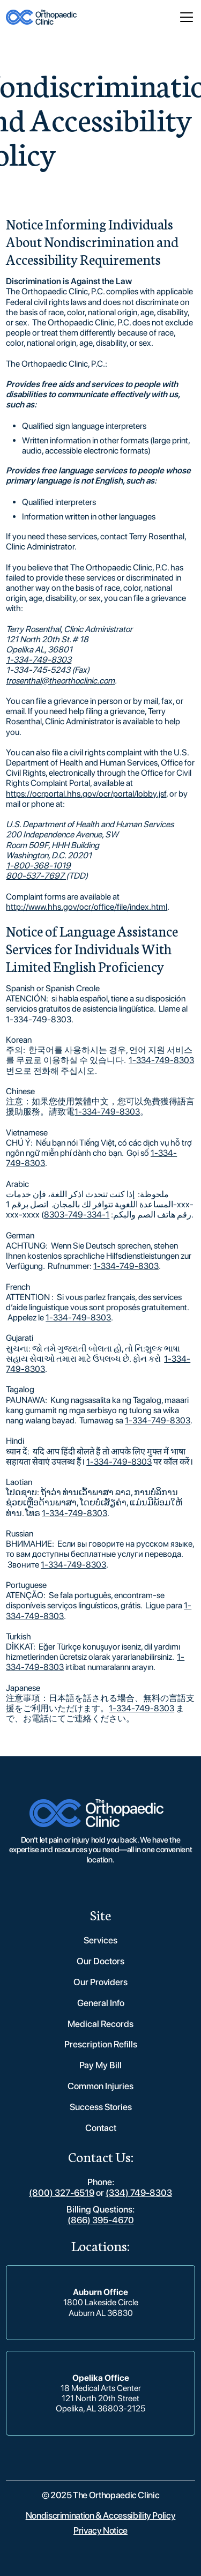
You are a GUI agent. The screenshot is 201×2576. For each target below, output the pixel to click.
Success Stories (101, 2107)
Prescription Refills (100, 2044)
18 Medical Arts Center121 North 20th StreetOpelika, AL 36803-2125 (100, 2398)
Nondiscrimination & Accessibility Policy (101, 2515)
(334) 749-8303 (139, 2192)
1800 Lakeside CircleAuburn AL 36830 (100, 2307)
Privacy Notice (100, 2530)
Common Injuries (100, 2086)
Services (100, 1940)
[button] (184, 17)
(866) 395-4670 (101, 2220)
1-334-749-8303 (161, 1060)
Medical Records (100, 2023)
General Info (100, 2003)
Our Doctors (100, 1961)
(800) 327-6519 (61, 2192)
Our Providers (100, 1982)
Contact (100, 2127)
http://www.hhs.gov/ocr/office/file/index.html (86, 907)
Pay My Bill (100, 2065)
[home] (41, 17)
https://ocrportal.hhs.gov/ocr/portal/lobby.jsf (86, 794)
